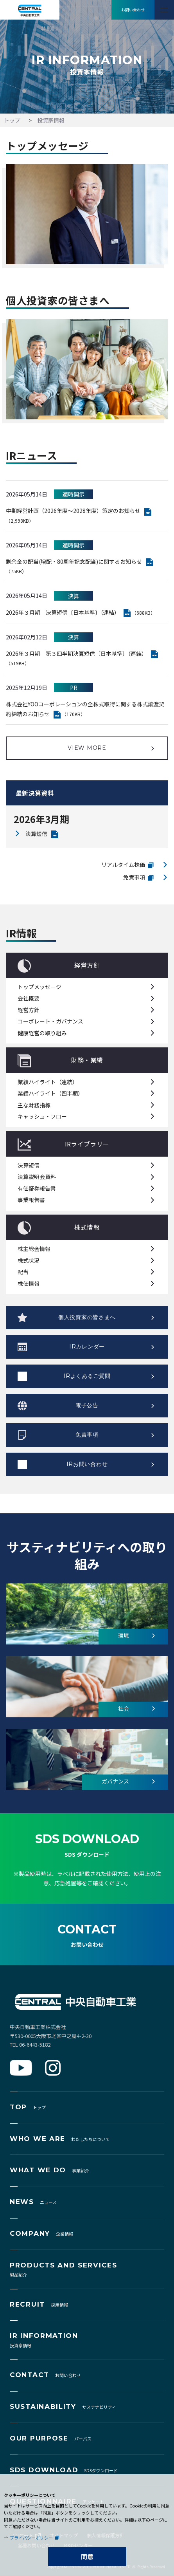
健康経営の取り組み (42, 1033)
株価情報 (28, 1283)
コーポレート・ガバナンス (50, 1021)
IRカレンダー (87, 1346)
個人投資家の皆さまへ (87, 1317)
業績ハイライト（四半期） (50, 1093)
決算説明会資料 (37, 1177)
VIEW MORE (87, 747)
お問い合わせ (133, 10)
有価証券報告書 (37, 1188)
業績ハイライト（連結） (48, 1082)
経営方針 (28, 1010)
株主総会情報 (34, 1249)
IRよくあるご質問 (86, 1375)
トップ (12, 120)
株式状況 (28, 1260)
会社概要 (28, 998)
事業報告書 (31, 1200)
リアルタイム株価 (123, 864)
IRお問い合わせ (87, 1464)
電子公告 (87, 1405)
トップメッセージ (39, 987)
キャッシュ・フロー (42, 1116)
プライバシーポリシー (31, 2537)
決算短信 (36, 834)
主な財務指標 (34, 1105)
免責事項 (134, 877)
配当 (23, 1272)
